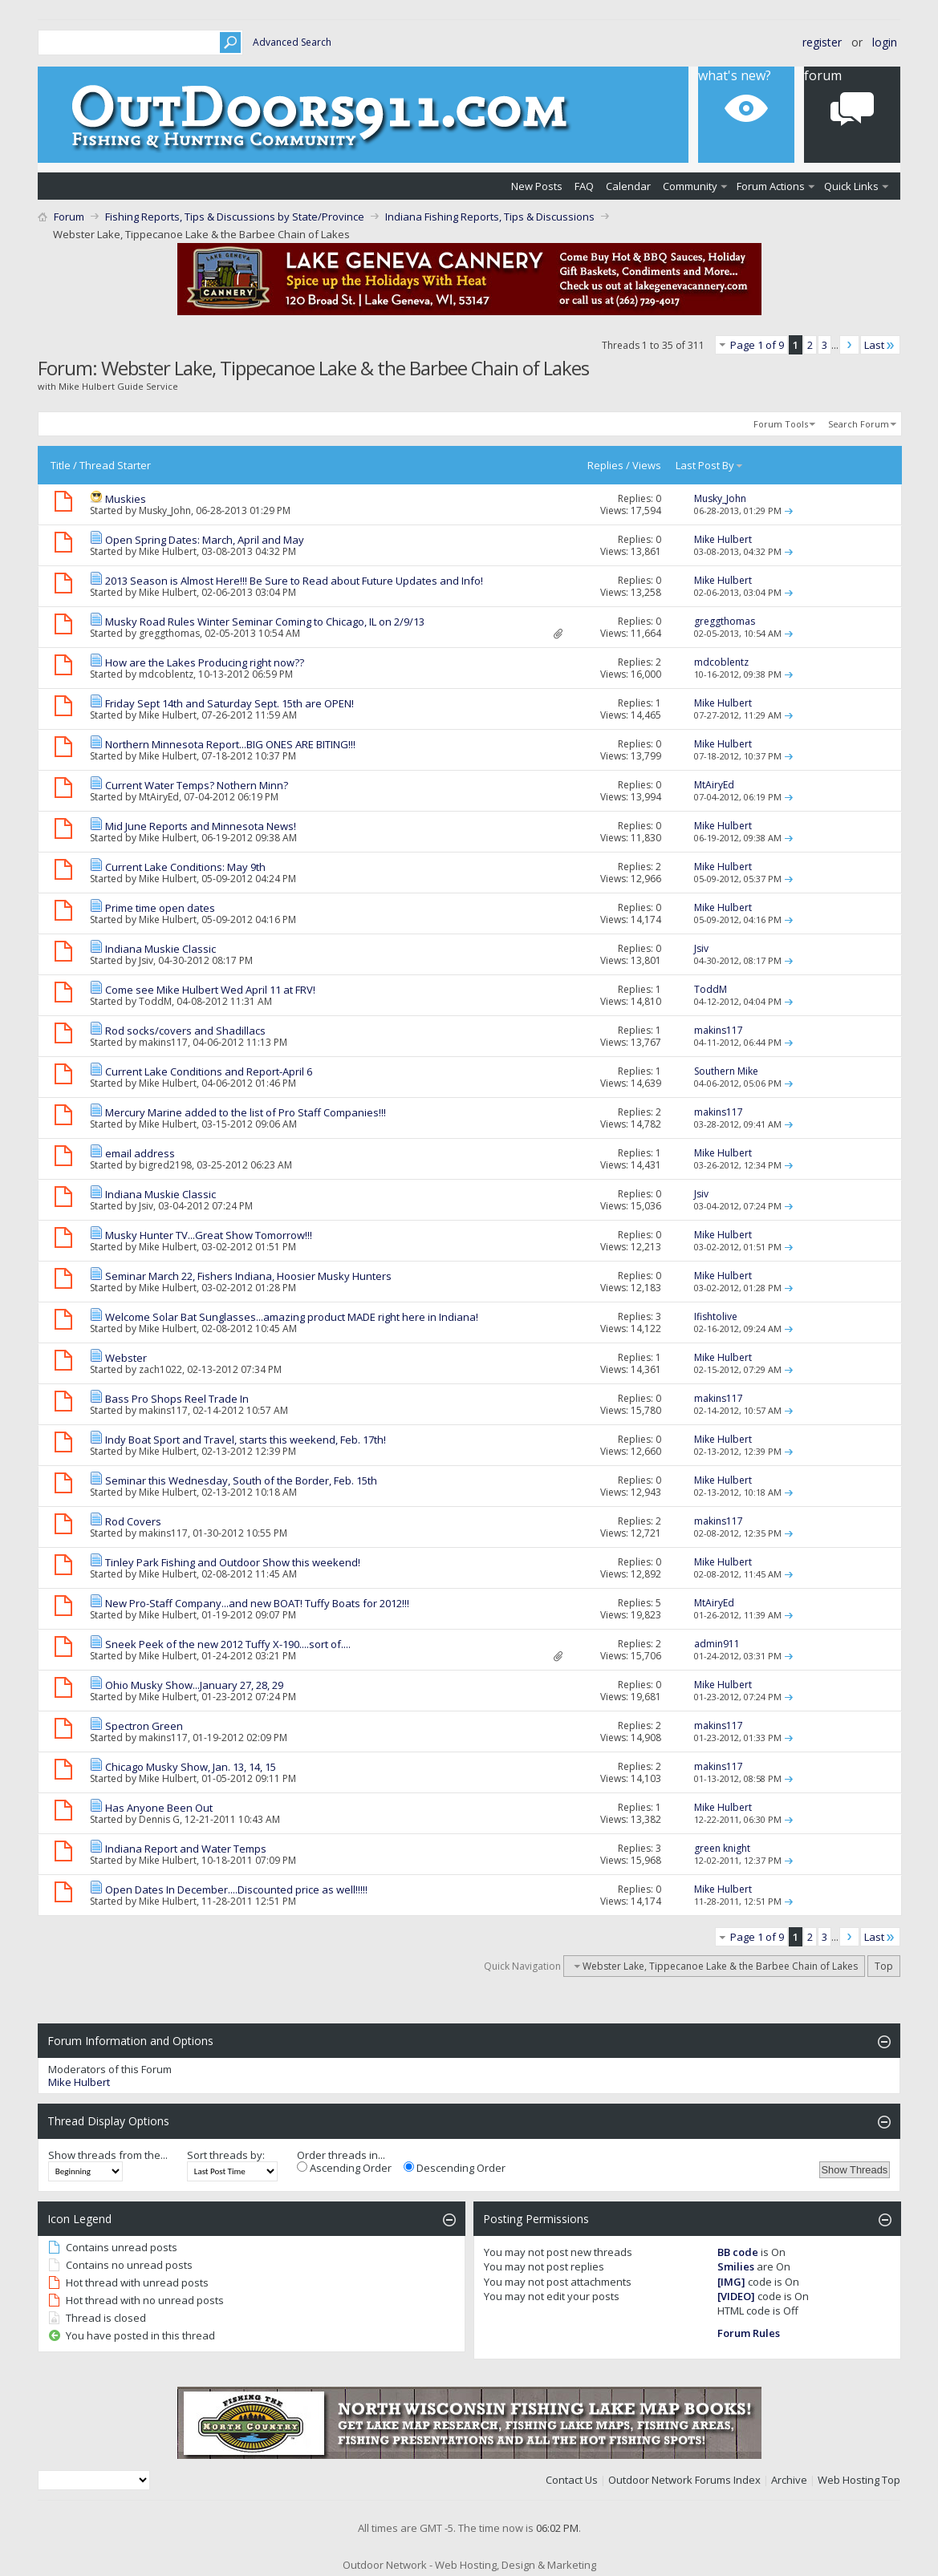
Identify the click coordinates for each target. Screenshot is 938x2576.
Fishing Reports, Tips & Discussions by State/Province (234, 216)
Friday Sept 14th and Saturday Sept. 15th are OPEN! (229, 703)
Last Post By (710, 465)
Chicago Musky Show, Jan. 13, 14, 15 (190, 1767)
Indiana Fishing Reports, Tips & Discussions (490, 216)
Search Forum (858, 424)
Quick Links (851, 186)
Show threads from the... (108, 2155)
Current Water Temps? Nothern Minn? (196, 785)
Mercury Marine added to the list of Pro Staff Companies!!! (245, 1112)
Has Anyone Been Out (159, 1807)
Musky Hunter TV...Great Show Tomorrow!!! (208, 1235)
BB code (737, 2252)
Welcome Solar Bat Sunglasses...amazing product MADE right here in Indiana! (291, 1317)
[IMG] (731, 2281)
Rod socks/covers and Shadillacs (185, 1030)
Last (880, 345)
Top (884, 1966)
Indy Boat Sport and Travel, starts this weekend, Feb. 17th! (245, 1439)
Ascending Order (344, 2167)
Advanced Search (292, 42)
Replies (605, 465)
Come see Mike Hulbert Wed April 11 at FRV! (210, 989)
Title (61, 465)
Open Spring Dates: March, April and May (204, 540)
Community (690, 186)
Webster (126, 1358)
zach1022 (160, 1369)
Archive (789, 2480)
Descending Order (455, 2167)
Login (884, 42)
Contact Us (572, 2480)
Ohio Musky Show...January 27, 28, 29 (194, 1685)
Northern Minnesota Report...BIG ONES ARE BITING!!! (230, 744)
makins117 (163, 1042)
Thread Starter (115, 465)
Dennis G (159, 1819)
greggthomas (169, 633)
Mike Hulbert (168, 551)
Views (646, 465)
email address (140, 1153)
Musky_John (165, 510)
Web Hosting (848, 2480)
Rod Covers (133, 1521)
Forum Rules (748, 2333)
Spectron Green (144, 1726)
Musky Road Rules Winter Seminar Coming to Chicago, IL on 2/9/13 (264, 621)
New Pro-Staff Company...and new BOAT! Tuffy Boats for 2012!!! (257, 1603)
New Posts (536, 186)
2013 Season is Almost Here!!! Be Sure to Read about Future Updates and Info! (294, 580)
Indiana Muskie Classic (160, 949)
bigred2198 (165, 1165)
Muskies (125, 499)
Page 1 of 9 (757, 345)
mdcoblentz (166, 674)
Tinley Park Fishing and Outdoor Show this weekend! (232, 1562)
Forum (823, 75)
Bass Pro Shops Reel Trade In (177, 1398)
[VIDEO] (736, 2296)
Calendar (628, 186)
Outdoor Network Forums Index (684, 2480)
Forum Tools (780, 424)
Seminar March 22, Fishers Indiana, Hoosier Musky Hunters (248, 1276)
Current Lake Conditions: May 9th (185, 867)
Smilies (735, 2266)
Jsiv (146, 960)
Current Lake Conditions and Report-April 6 (208, 1071)
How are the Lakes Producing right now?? (204, 662)
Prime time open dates (160, 908)
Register (822, 42)
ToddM (155, 1001)
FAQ (584, 186)
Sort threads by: (226, 2155)
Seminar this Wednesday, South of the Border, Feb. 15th (241, 1480)
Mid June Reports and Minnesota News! (200, 826)
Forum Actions (771, 186)
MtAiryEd (159, 797)
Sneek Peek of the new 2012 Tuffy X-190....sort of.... (228, 1644)
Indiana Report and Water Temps (185, 1848)
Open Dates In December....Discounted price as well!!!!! (236, 1889)
